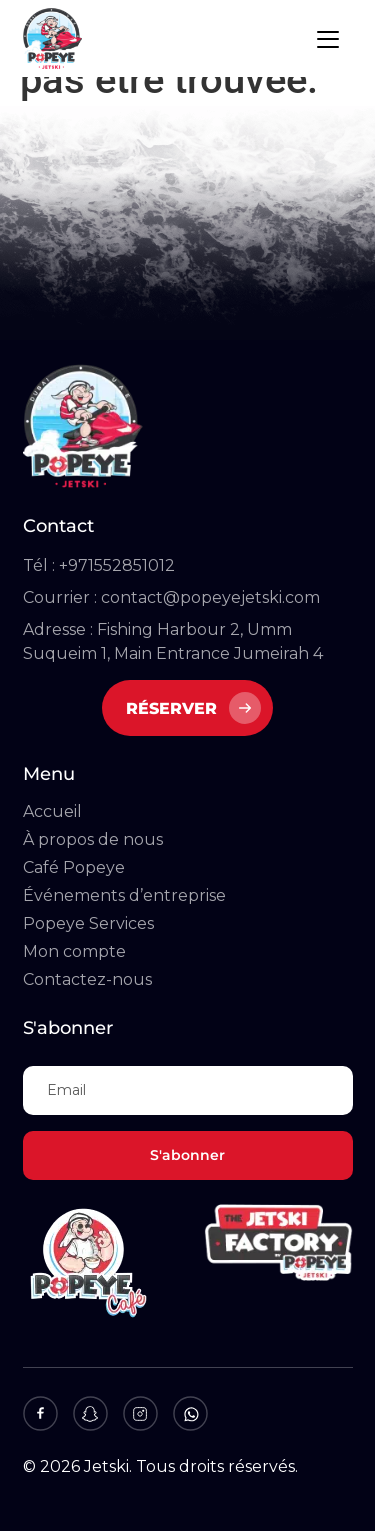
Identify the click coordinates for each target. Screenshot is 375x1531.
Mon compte (74, 951)
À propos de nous (93, 839)
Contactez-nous (87, 979)
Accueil (52, 811)
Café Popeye (74, 867)
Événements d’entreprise (124, 895)
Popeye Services (88, 923)
